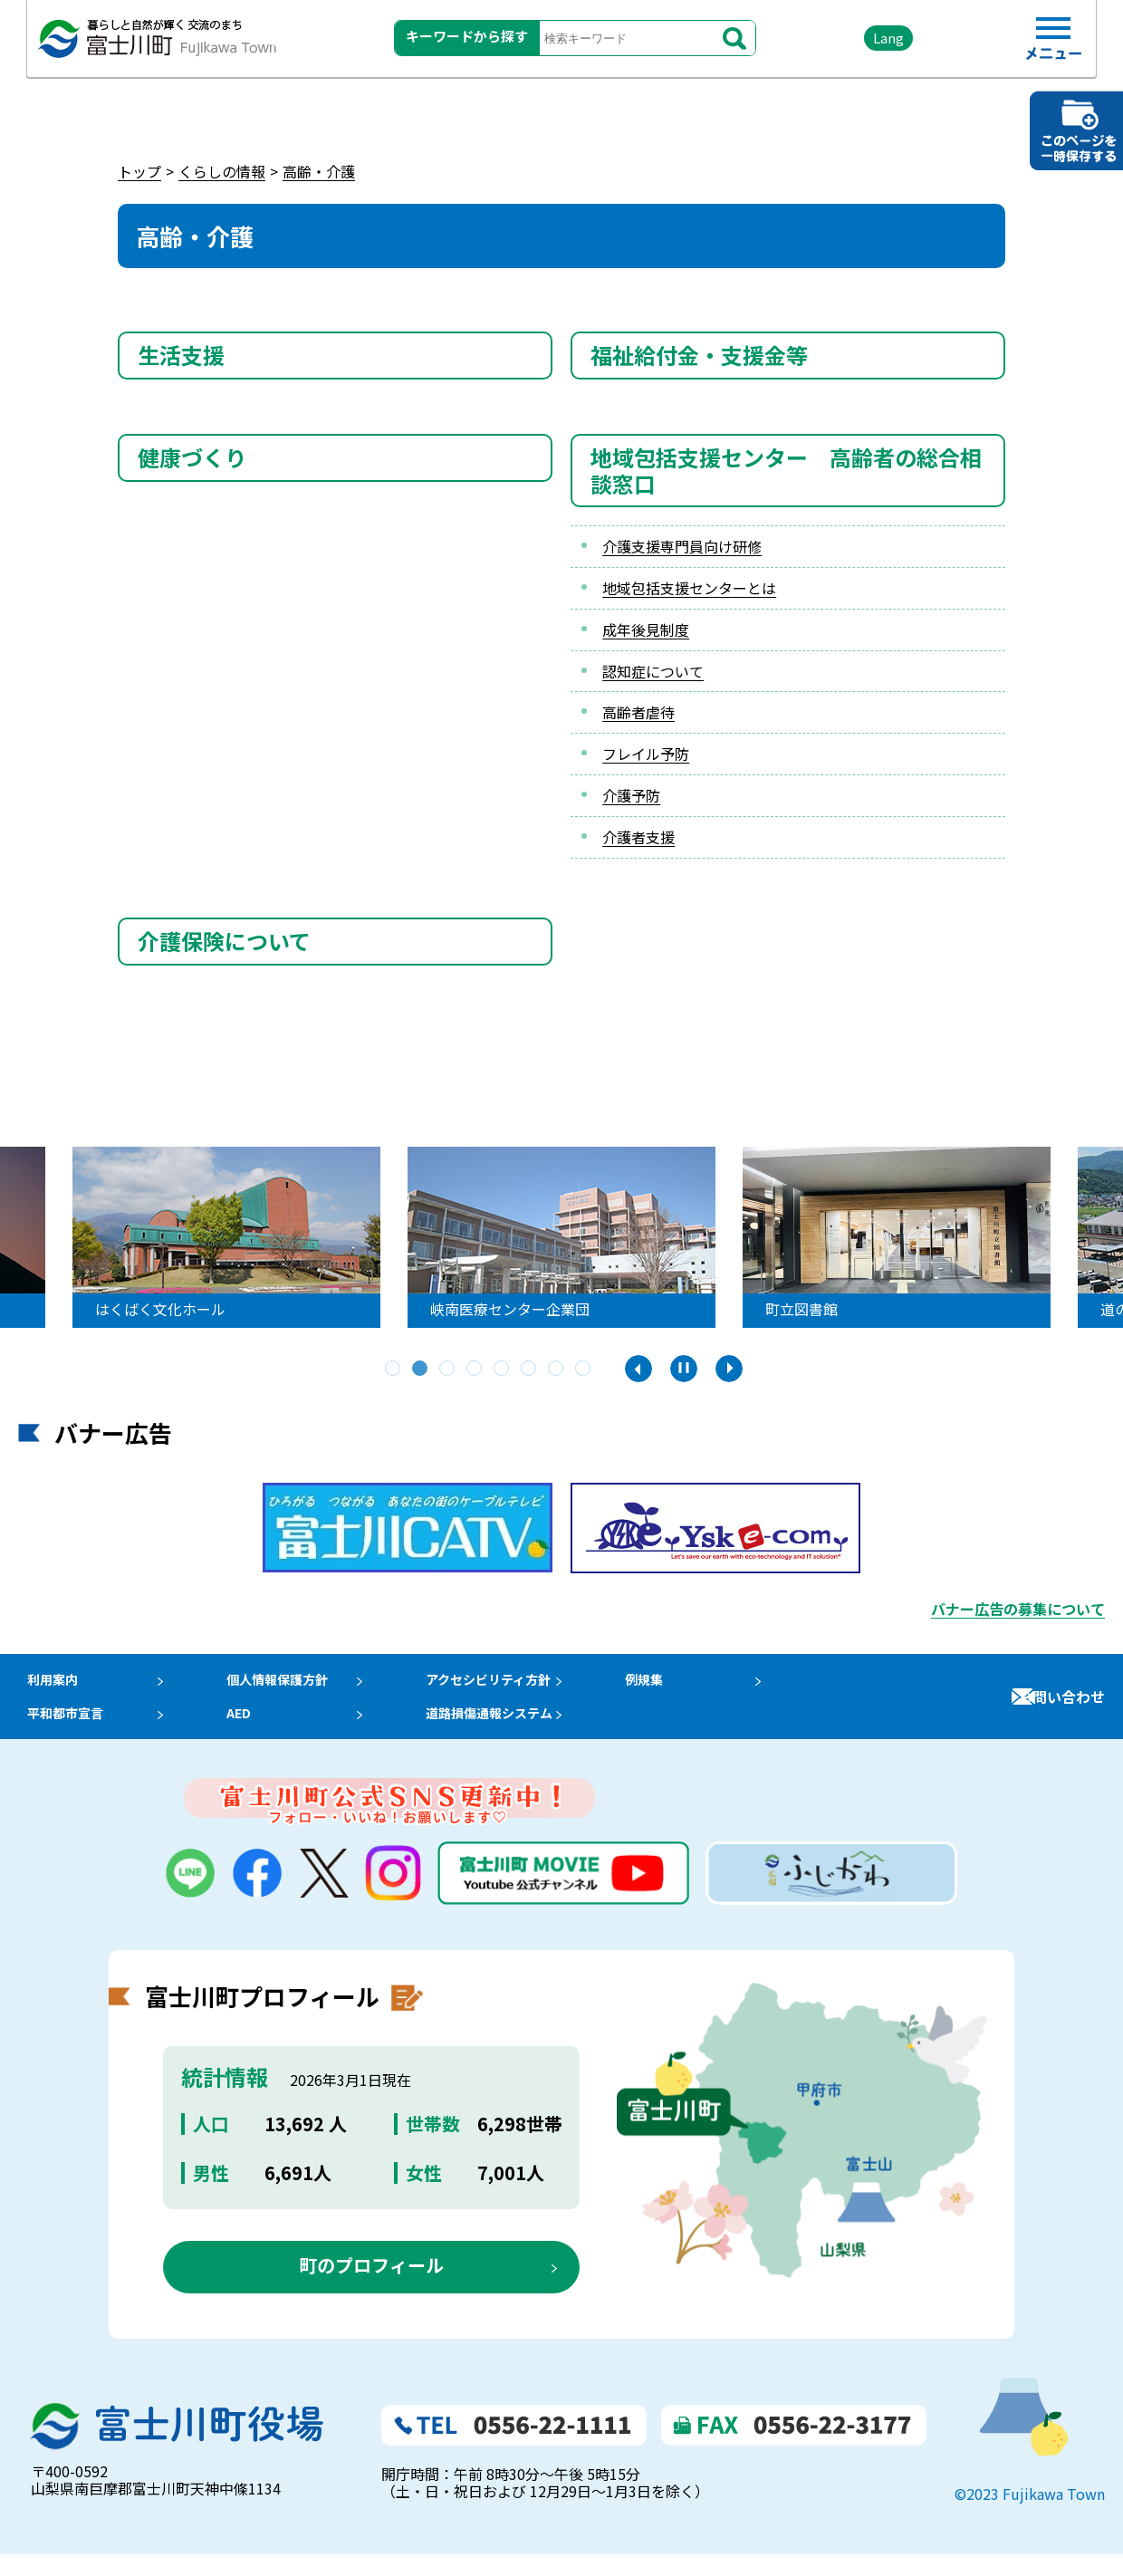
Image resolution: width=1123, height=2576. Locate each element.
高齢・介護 (319, 171)
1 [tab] (394, 1369)
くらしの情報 (221, 171)
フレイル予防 (645, 753)
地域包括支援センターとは (689, 588)
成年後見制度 (645, 629)
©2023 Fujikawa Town (1030, 2516)
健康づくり (192, 457)
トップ (139, 171)
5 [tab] (503, 1369)
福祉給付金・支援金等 (699, 354)
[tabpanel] (255, 1237)
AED (245, 1730)
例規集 (678, 1685)
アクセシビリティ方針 (515, 1685)
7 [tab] (557, 1369)
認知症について (653, 671)
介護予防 (631, 795)
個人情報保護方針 (289, 1685)
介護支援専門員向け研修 (682, 546)
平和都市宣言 (61, 1730)
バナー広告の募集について (1018, 1609)
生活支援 (181, 354)
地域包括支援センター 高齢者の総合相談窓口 (786, 470)
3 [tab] (448, 1369)
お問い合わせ (1061, 1707)
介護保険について (224, 940)
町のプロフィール (371, 2287)
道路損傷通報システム (516, 1730)
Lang (852, 44)
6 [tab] (530, 1369)
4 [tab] (475, 1369)
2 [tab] (421, 1369)
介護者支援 (638, 837)
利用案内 (47, 1685)
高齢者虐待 (638, 712)
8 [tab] (584, 1369)
